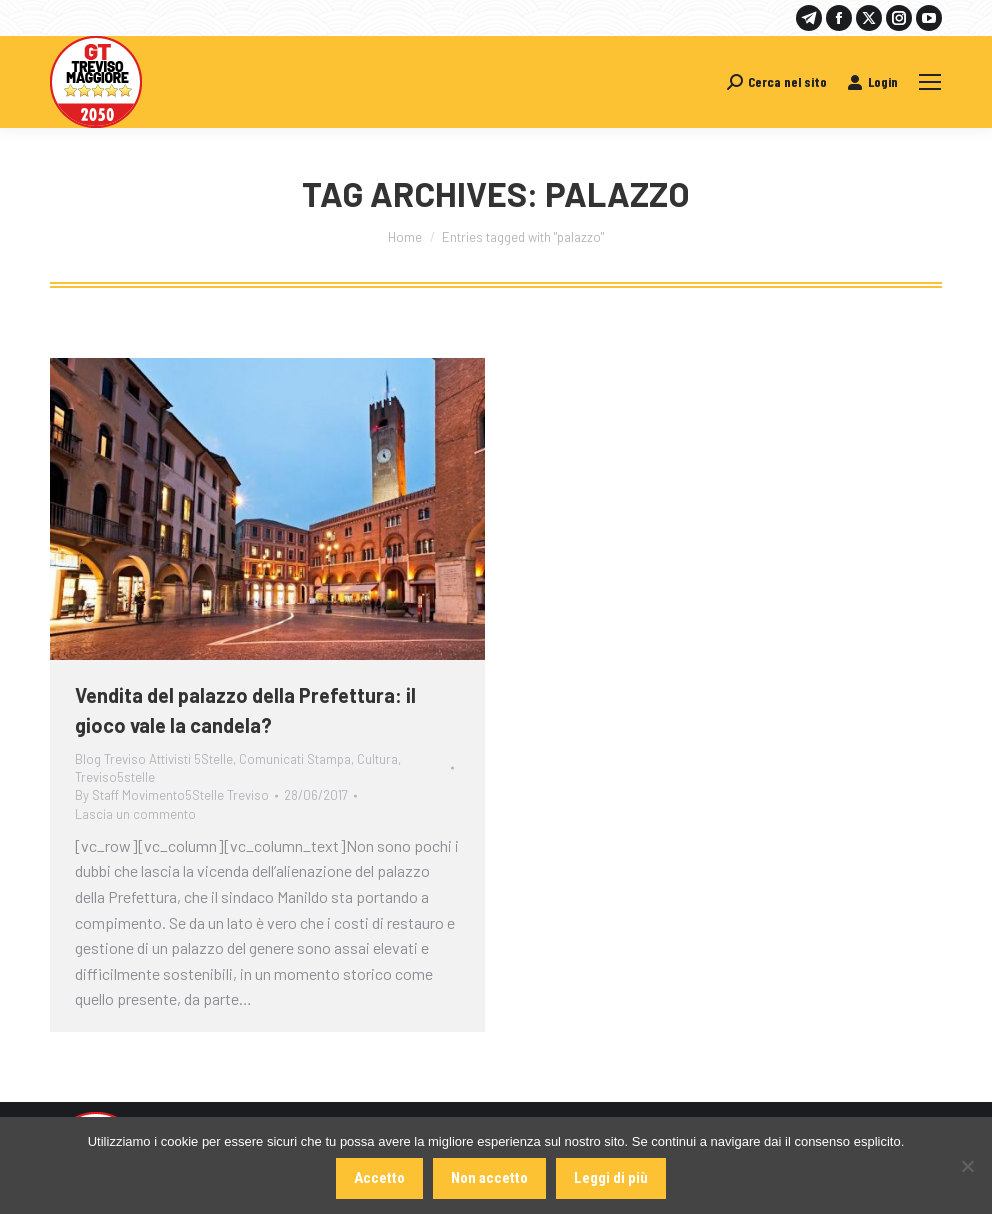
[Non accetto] (967, 1166)
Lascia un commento (135, 814)
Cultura (377, 759)
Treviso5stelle (115, 777)
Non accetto (489, 1178)
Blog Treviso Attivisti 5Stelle (154, 759)
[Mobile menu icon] (930, 82)
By (172, 795)
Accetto (379, 1178)
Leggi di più (611, 1178)
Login (872, 81)
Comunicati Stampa (295, 759)
